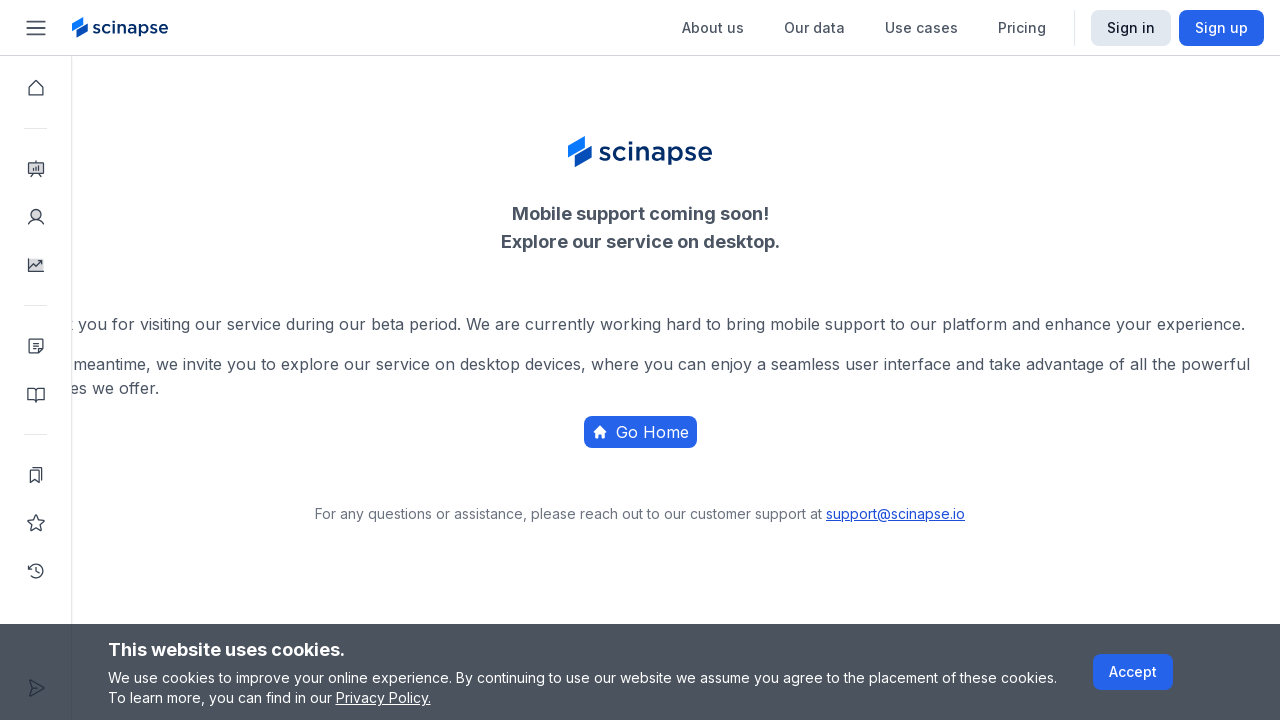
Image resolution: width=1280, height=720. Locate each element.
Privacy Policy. (383, 697)
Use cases (921, 27)
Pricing (1022, 27)
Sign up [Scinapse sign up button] (1221, 27)
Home (748, 495)
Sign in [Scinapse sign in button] (1131, 27)
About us (713, 27)
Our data (814, 27)
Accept (1133, 671)
